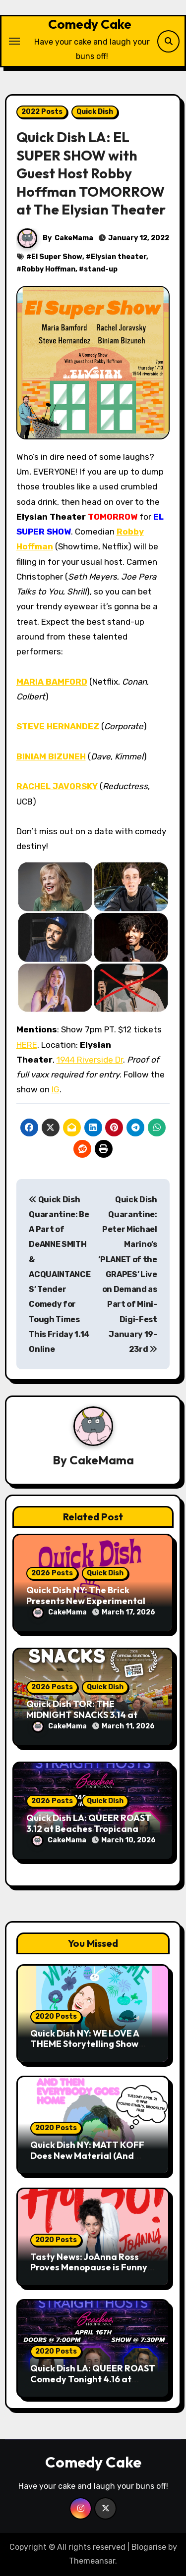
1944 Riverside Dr (90, 1060)
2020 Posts (56, 2016)
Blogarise (148, 2547)
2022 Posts (41, 111)
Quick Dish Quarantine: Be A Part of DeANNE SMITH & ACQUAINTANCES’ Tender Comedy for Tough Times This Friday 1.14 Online (59, 1274)
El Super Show (56, 257)
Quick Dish (94, 111)
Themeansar (92, 2561)
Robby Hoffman (48, 269)
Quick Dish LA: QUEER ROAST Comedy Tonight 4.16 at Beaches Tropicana (92, 2378)
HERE (26, 1045)
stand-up (101, 269)
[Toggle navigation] (14, 41)
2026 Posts (52, 1573)
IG (56, 1089)
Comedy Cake (89, 24)
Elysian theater (118, 257)
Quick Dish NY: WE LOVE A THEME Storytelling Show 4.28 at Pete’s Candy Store (86, 2044)
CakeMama (74, 238)
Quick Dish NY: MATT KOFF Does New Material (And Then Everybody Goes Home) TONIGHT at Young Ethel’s (92, 2161)
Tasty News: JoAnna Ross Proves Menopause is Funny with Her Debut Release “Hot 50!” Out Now (91, 2273)
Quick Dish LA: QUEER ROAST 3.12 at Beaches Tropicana (88, 1823)
